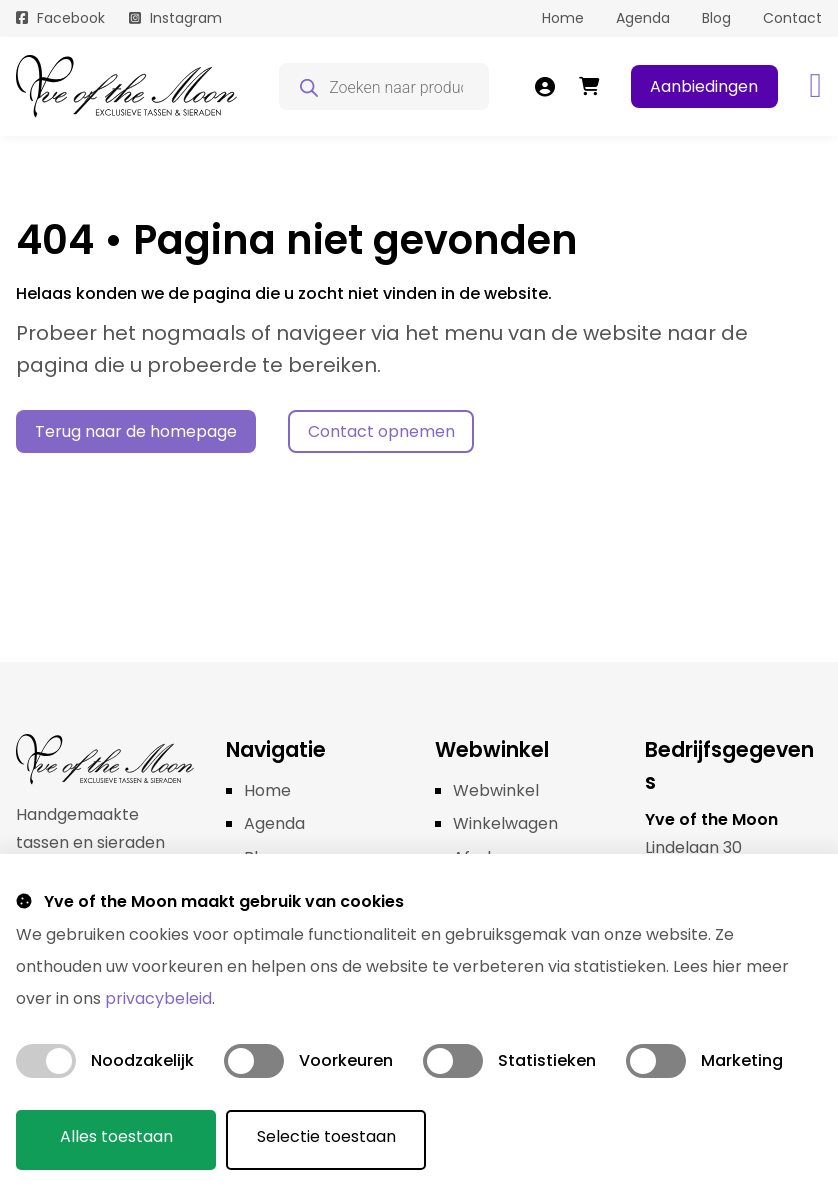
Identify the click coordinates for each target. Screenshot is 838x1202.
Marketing (742, 1060)
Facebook (71, 18)
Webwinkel (496, 790)
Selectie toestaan (326, 1136)
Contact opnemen (381, 431)
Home (563, 18)
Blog (716, 18)
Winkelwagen (505, 823)
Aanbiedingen (704, 86)
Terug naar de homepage (136, 431)
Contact (792, 18)
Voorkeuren (346, 1060)
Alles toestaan (116, 1136)
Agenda (643, 18)
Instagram (186, 18)
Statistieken (547, 1060)
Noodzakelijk (142, 1060)
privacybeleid (158, 998)
